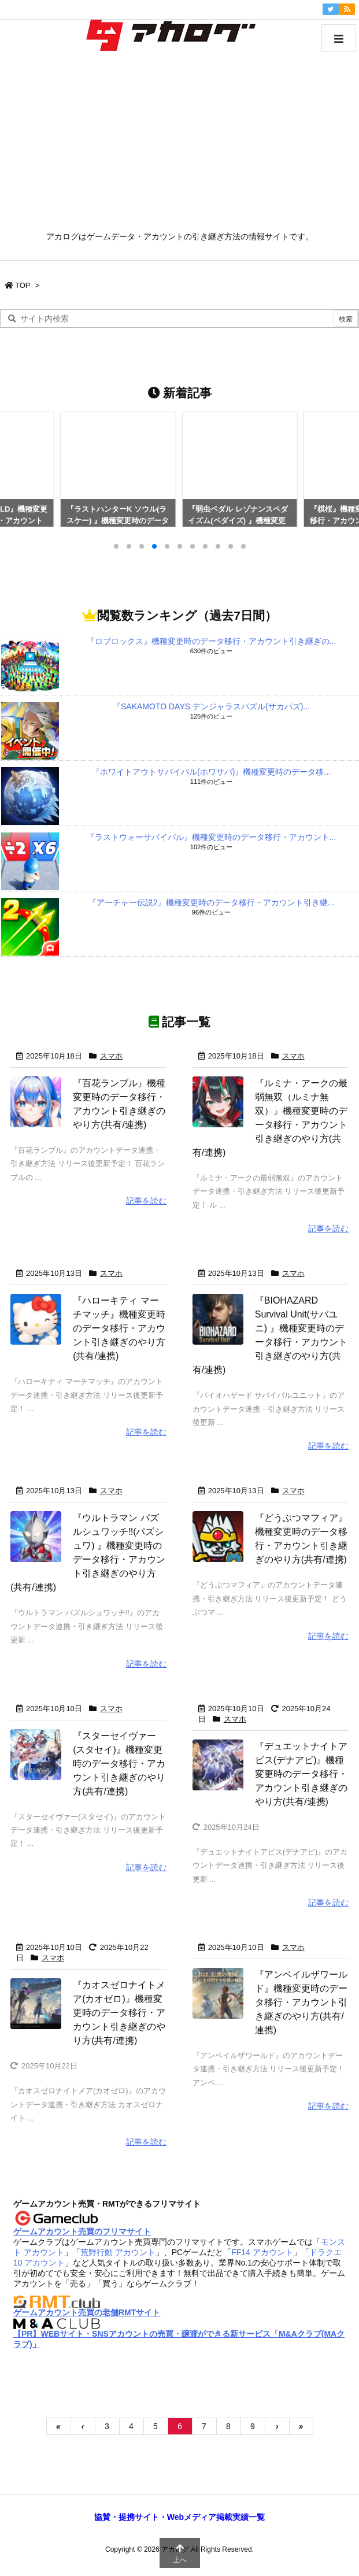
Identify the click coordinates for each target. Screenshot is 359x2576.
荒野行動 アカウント (118, 2252)
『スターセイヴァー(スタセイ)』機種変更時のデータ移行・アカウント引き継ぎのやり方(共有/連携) (119, 1763)
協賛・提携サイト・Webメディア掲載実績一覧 (179, 2517)
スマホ (111, 1056)
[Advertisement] (179, 144)
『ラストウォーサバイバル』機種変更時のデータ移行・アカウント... (211, 837)
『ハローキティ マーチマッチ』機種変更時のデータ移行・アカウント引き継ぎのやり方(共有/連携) (119, 1328)
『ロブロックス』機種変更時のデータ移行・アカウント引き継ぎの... (211, 641)
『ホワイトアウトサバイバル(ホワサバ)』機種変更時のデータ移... (211, 771)
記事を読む (146, 1200)
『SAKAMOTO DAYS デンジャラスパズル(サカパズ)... (211, 706)
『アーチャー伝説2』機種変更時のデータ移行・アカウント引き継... (211, 902)
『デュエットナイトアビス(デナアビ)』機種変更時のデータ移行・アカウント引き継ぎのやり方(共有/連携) (301, 1773)
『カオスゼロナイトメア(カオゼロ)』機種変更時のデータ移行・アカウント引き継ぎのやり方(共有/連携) (119, 2012)
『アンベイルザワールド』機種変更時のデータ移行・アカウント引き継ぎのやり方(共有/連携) (301, 2002)
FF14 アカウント (262, 2252)
